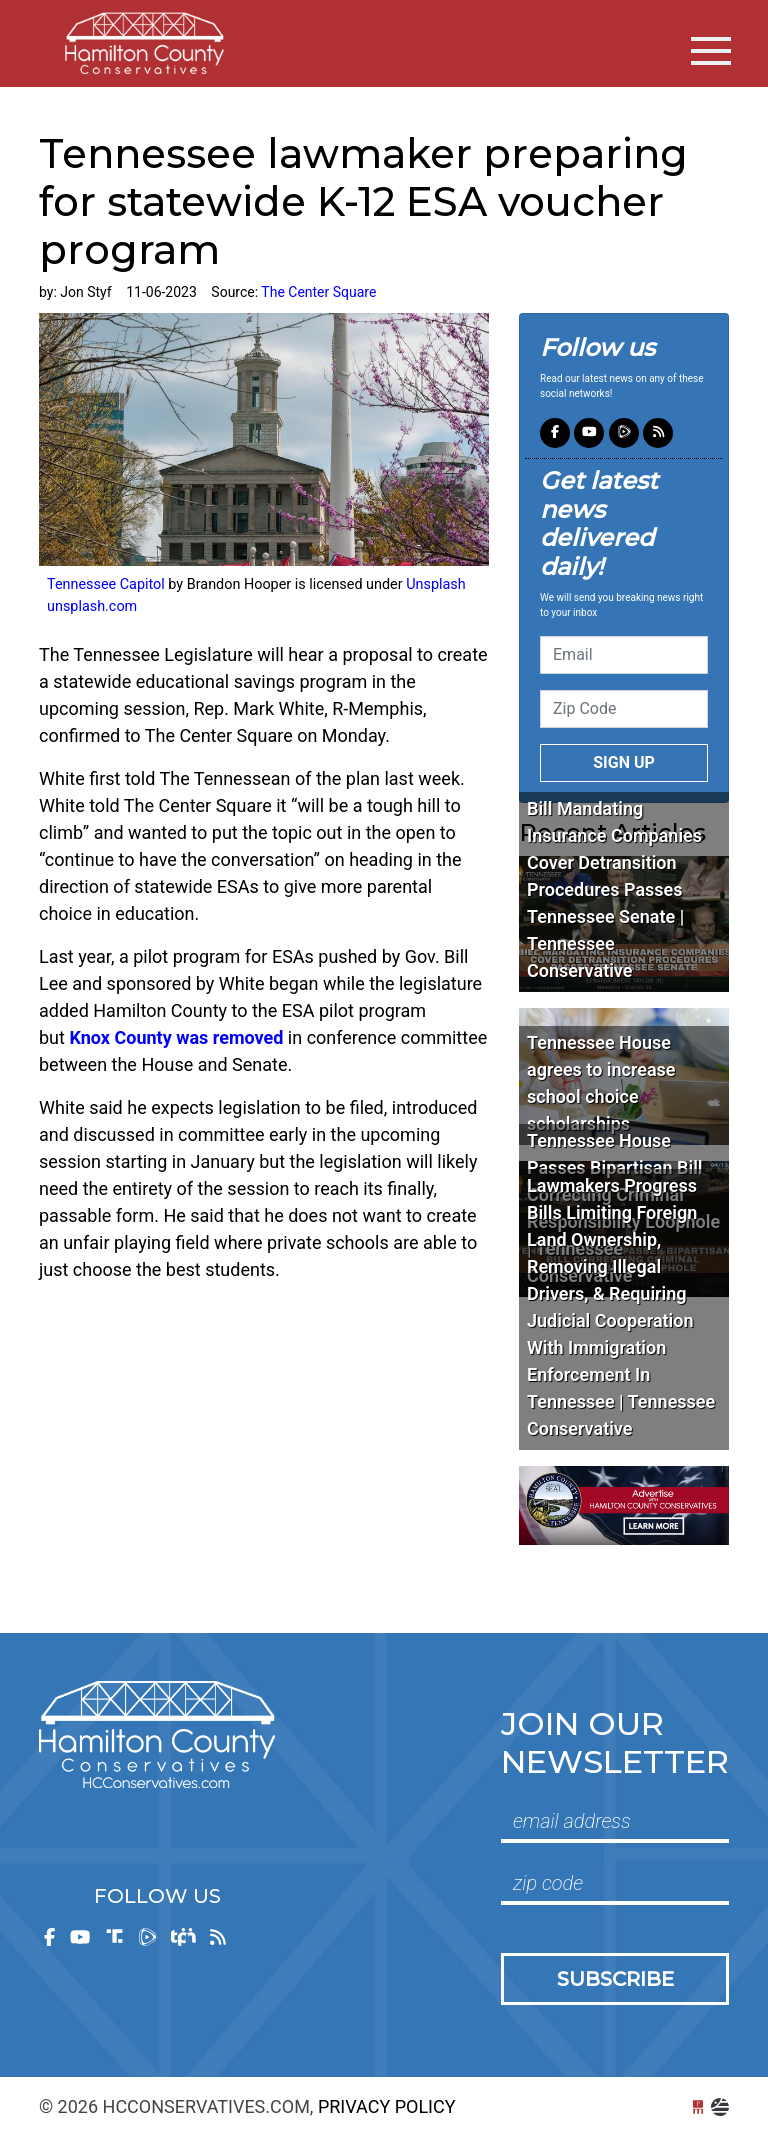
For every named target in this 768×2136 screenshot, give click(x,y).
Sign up (624, 762)
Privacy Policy (387, 2106)
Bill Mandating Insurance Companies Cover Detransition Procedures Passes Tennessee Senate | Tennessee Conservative (614, 889)
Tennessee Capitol (107, 584)
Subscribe (615, 1979)
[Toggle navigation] (711, 51)
